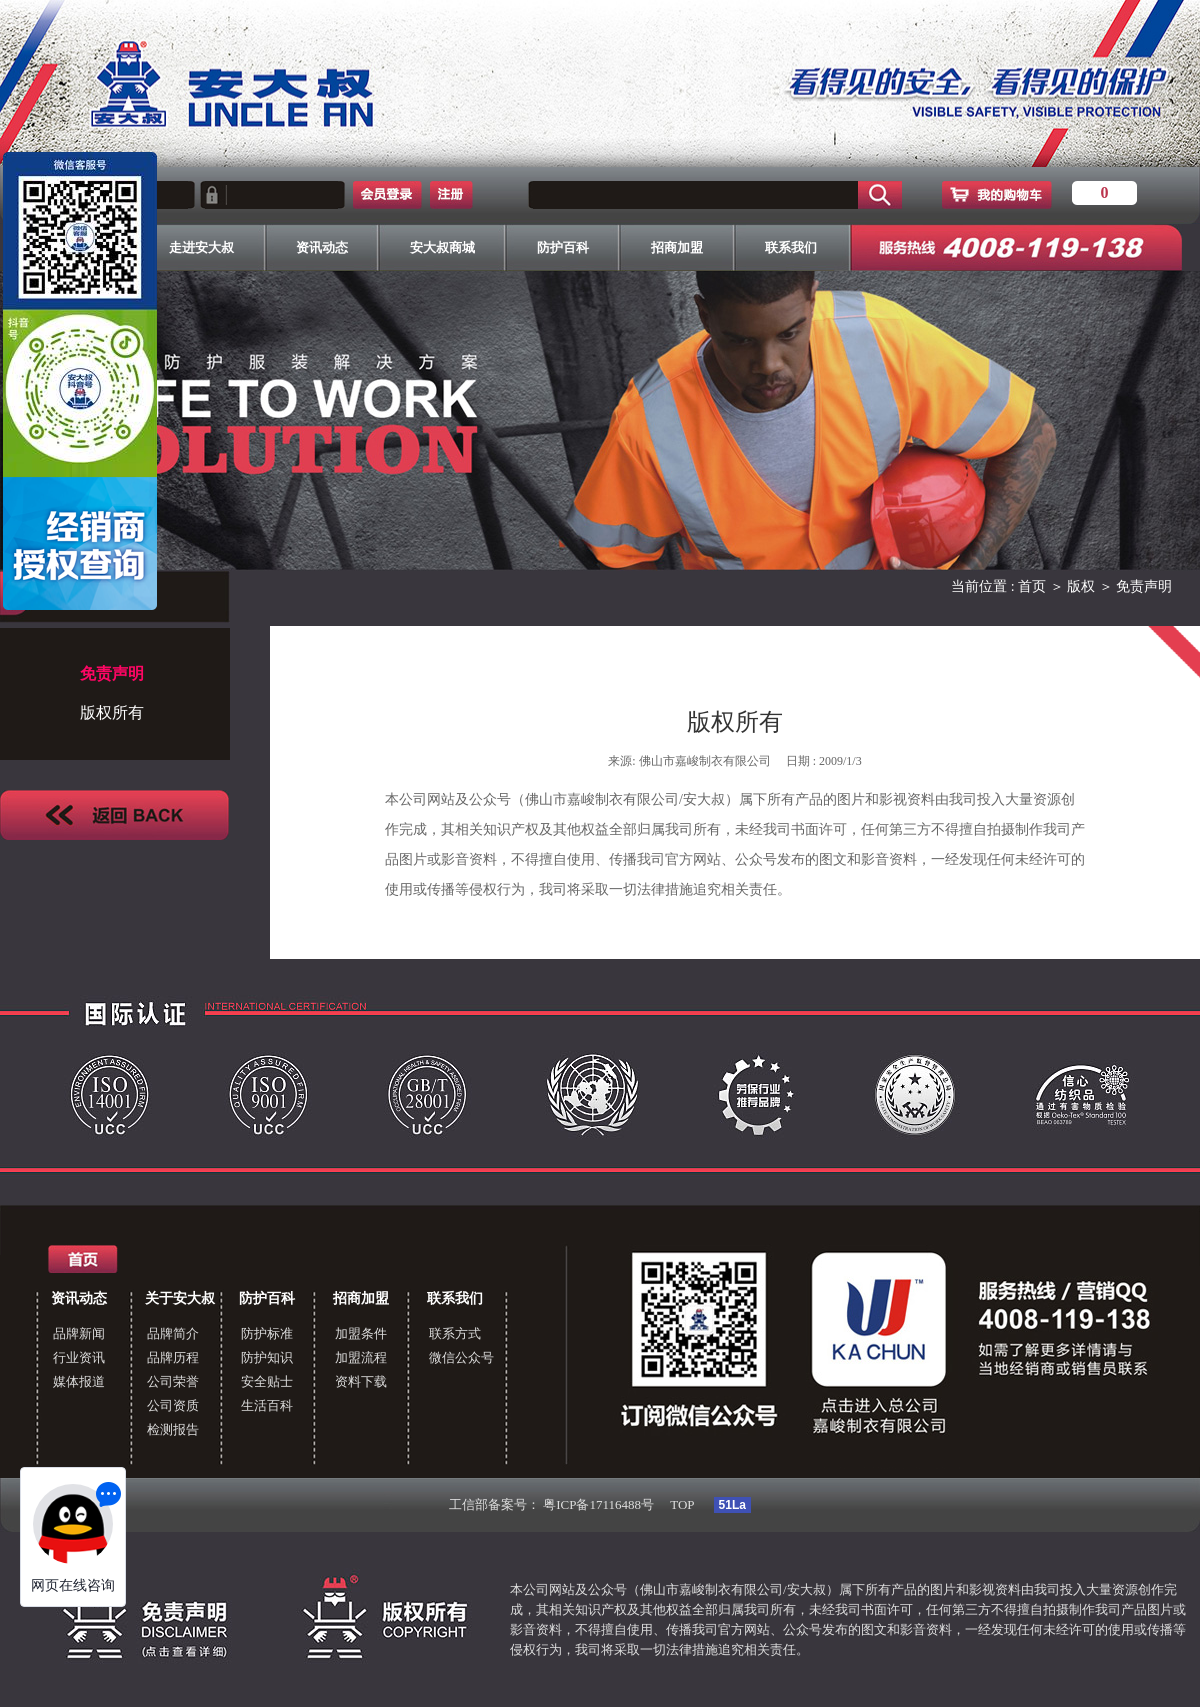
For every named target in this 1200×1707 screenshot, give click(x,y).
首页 (1032, 586)
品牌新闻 (79, 1333)
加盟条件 (361, 1333)
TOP (682, 1504)
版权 (1081, 586)
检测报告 (173, 1429)
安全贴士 (267, 1381)
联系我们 (455, 1298)
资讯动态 (79, 1298)
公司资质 (173, 1405)
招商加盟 (361, 1298)
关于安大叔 (180, 1298)
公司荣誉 (173, 1381)
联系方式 (455, 1333)
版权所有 (112, 712)
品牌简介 (173, 1333)
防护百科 (267, 1298)
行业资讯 (79, 1357)
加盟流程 (361, 1357)
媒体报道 (79, 1381)
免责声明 (1144, 586)
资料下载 (361, 1381)
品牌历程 (173, 1357)
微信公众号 (461, 1357)
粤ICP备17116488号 (598, 1504)
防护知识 (267, 1357)
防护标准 (267, 1333)
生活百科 (267, 1405)
